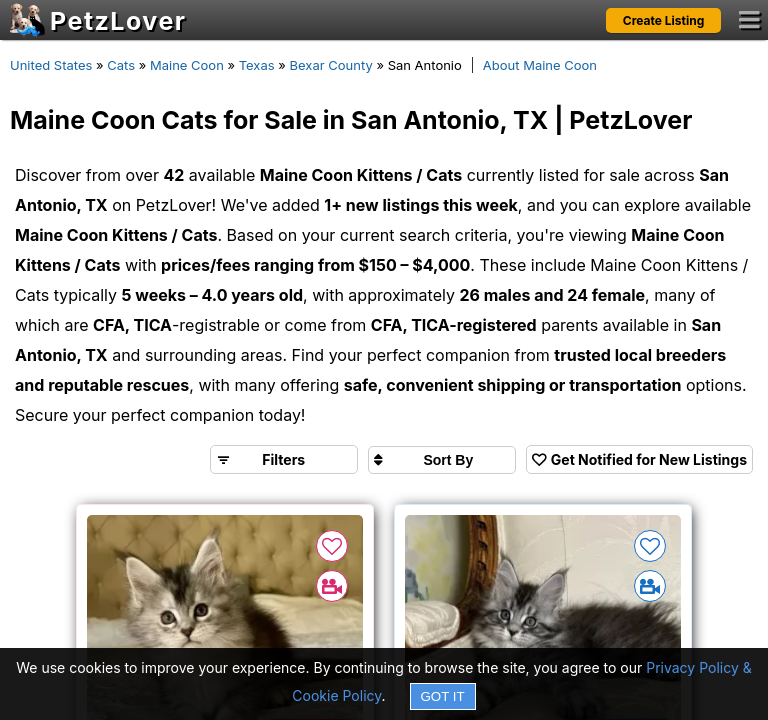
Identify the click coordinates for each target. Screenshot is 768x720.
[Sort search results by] (442, 460)
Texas (257, 65)
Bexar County (331, 65)
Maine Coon (187, 65)
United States (51, 65)
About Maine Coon (540, 65)
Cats (121, 65)
